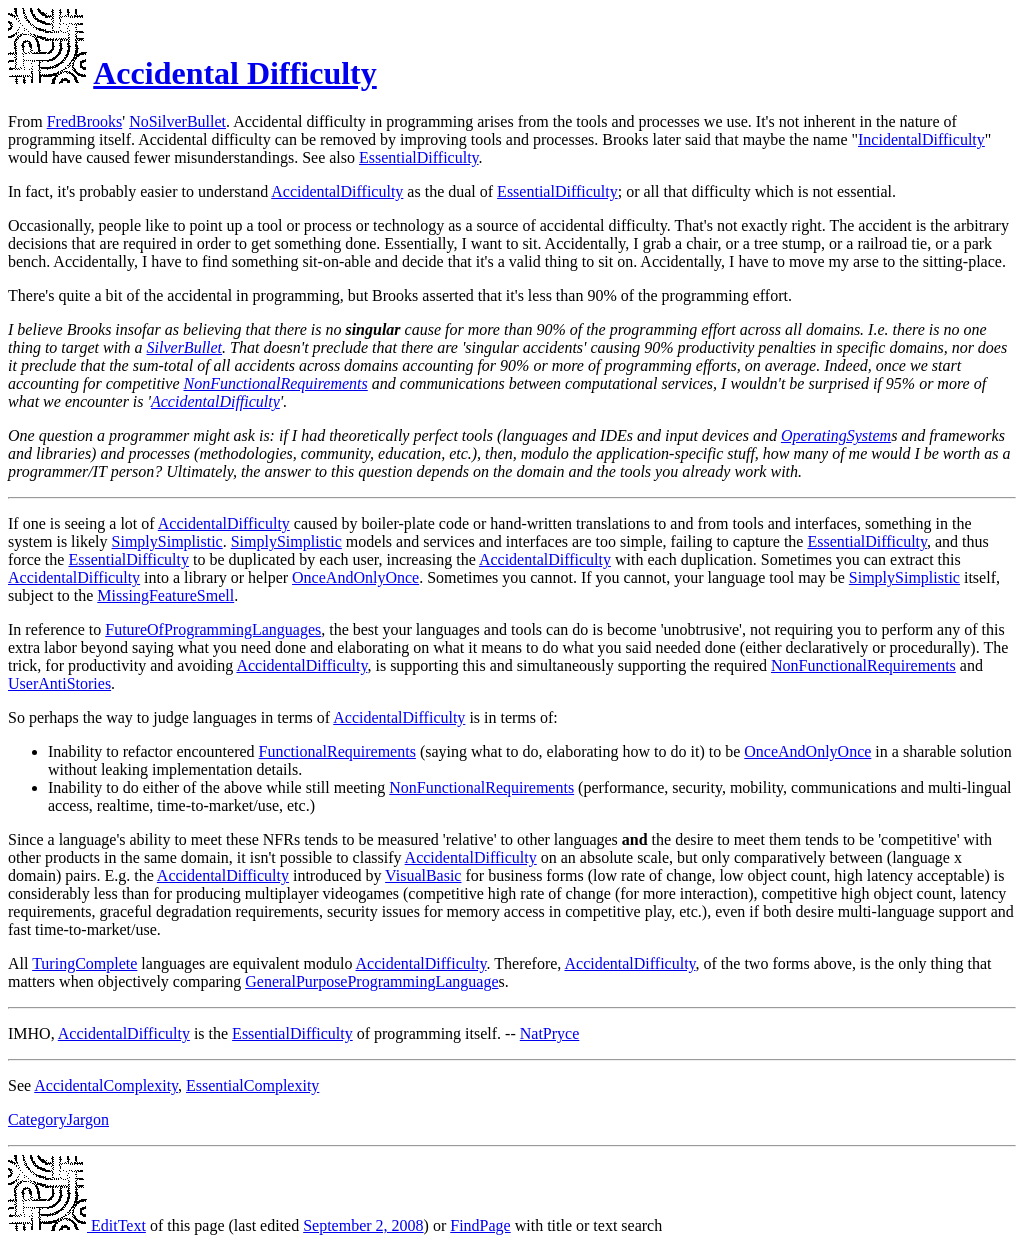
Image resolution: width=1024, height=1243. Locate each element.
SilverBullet (185, 347)
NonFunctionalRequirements (276, 383)
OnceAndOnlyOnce (355, 577)
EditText (77, 1225)
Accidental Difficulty (235, 73)
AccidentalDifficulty (337, 191)
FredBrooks (85, 121)
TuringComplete (84, 963)
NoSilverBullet (177, 121)
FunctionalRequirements (337, 751)
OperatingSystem (836, 435)
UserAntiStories (59, 683)
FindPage (480, 1225)
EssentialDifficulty (419, 157)
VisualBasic (423, 875)
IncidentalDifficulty (921, 139)
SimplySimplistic (167, 541)
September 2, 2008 (363, 1225)
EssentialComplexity (252, 1085)
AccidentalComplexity (106, 1085)
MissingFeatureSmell (165, 595)
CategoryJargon (58, 1119)
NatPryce (550, 1033)
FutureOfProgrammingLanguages (213, 629)
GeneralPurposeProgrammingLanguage (371, 981)
